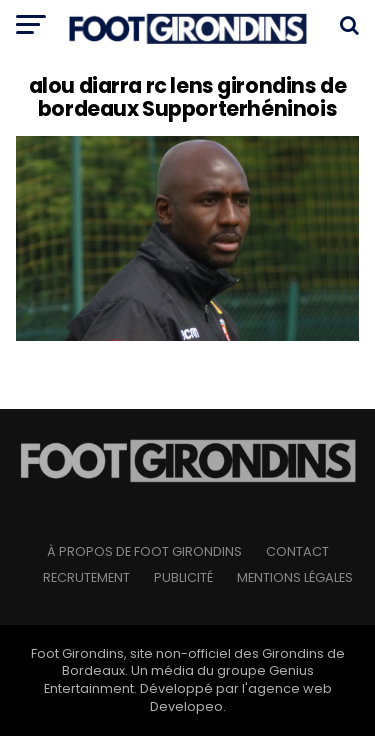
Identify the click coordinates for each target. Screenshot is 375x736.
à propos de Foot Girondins (144, 551)
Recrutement (86, 577)
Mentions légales (295, 577)
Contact (297, 551)
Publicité (183, 577)
